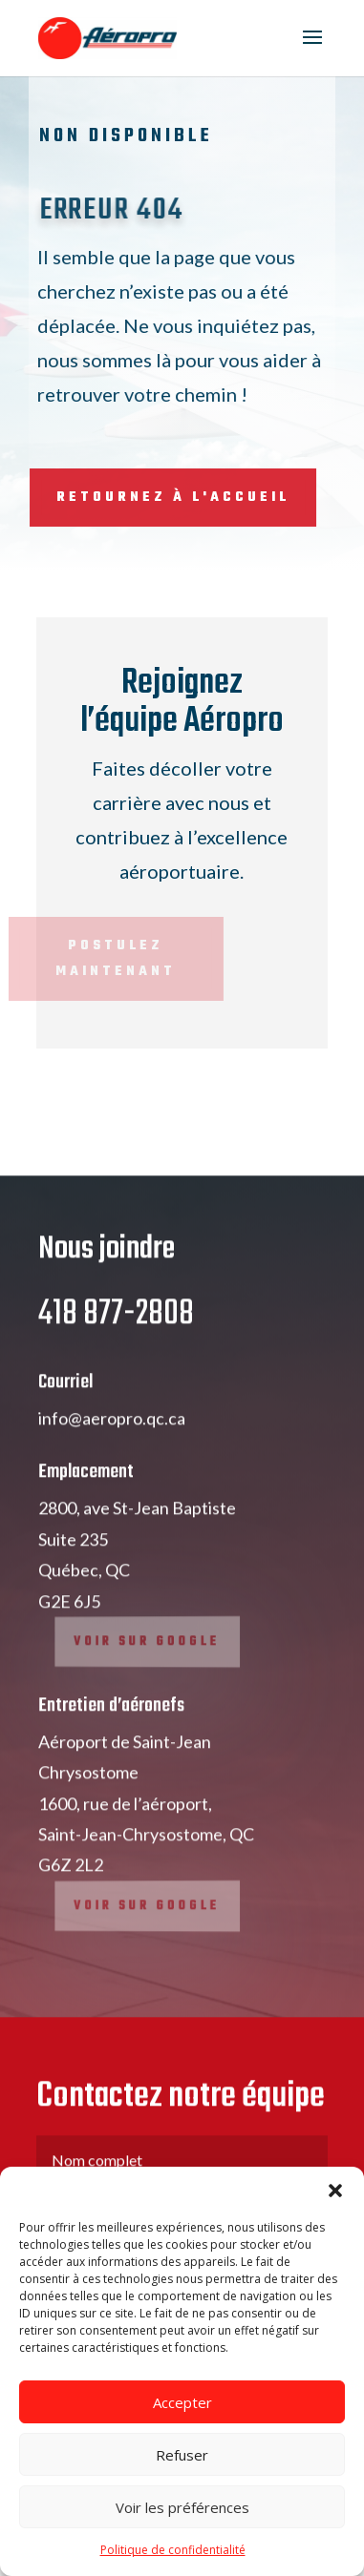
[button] (335, 2190)
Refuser (182, 2454)
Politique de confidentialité (173, 2550)
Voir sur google (150, 1675)
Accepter (182, 2402)
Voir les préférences (182, 2507)
